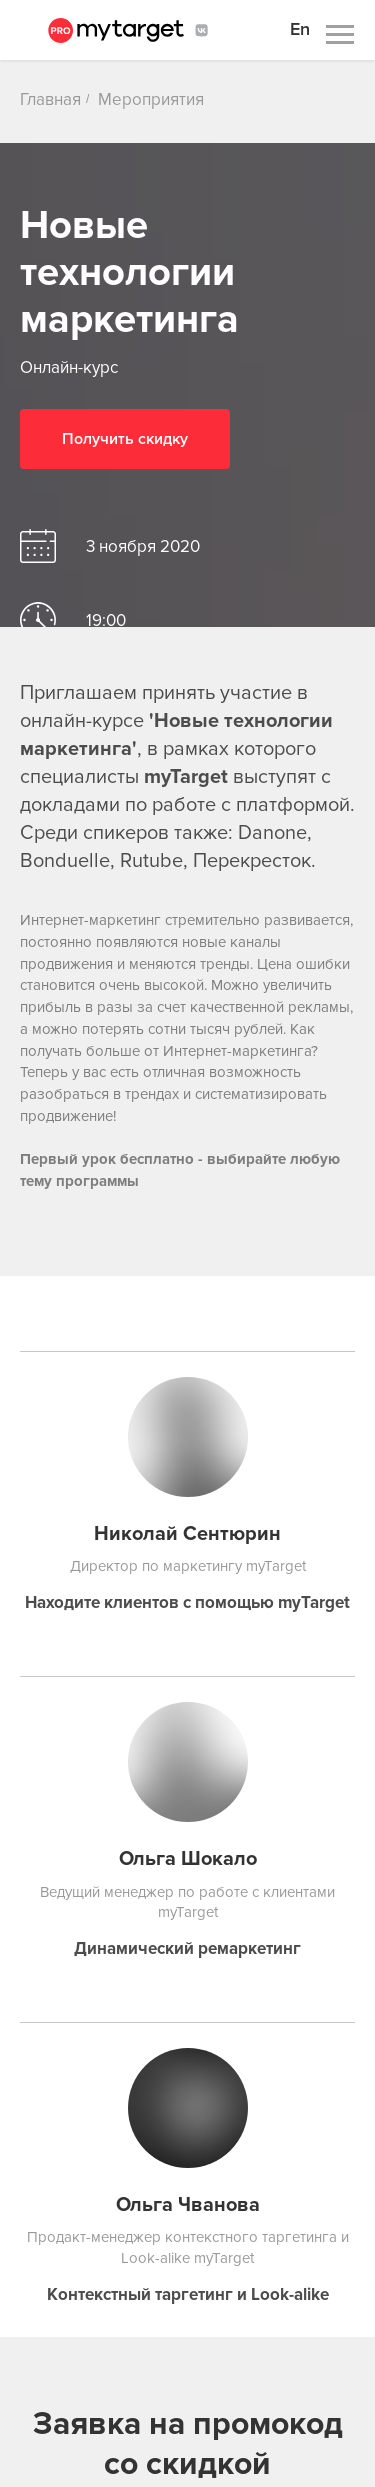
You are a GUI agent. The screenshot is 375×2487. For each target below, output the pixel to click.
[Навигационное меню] (340, 35)
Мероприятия (151, 99)
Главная (50, 99)
